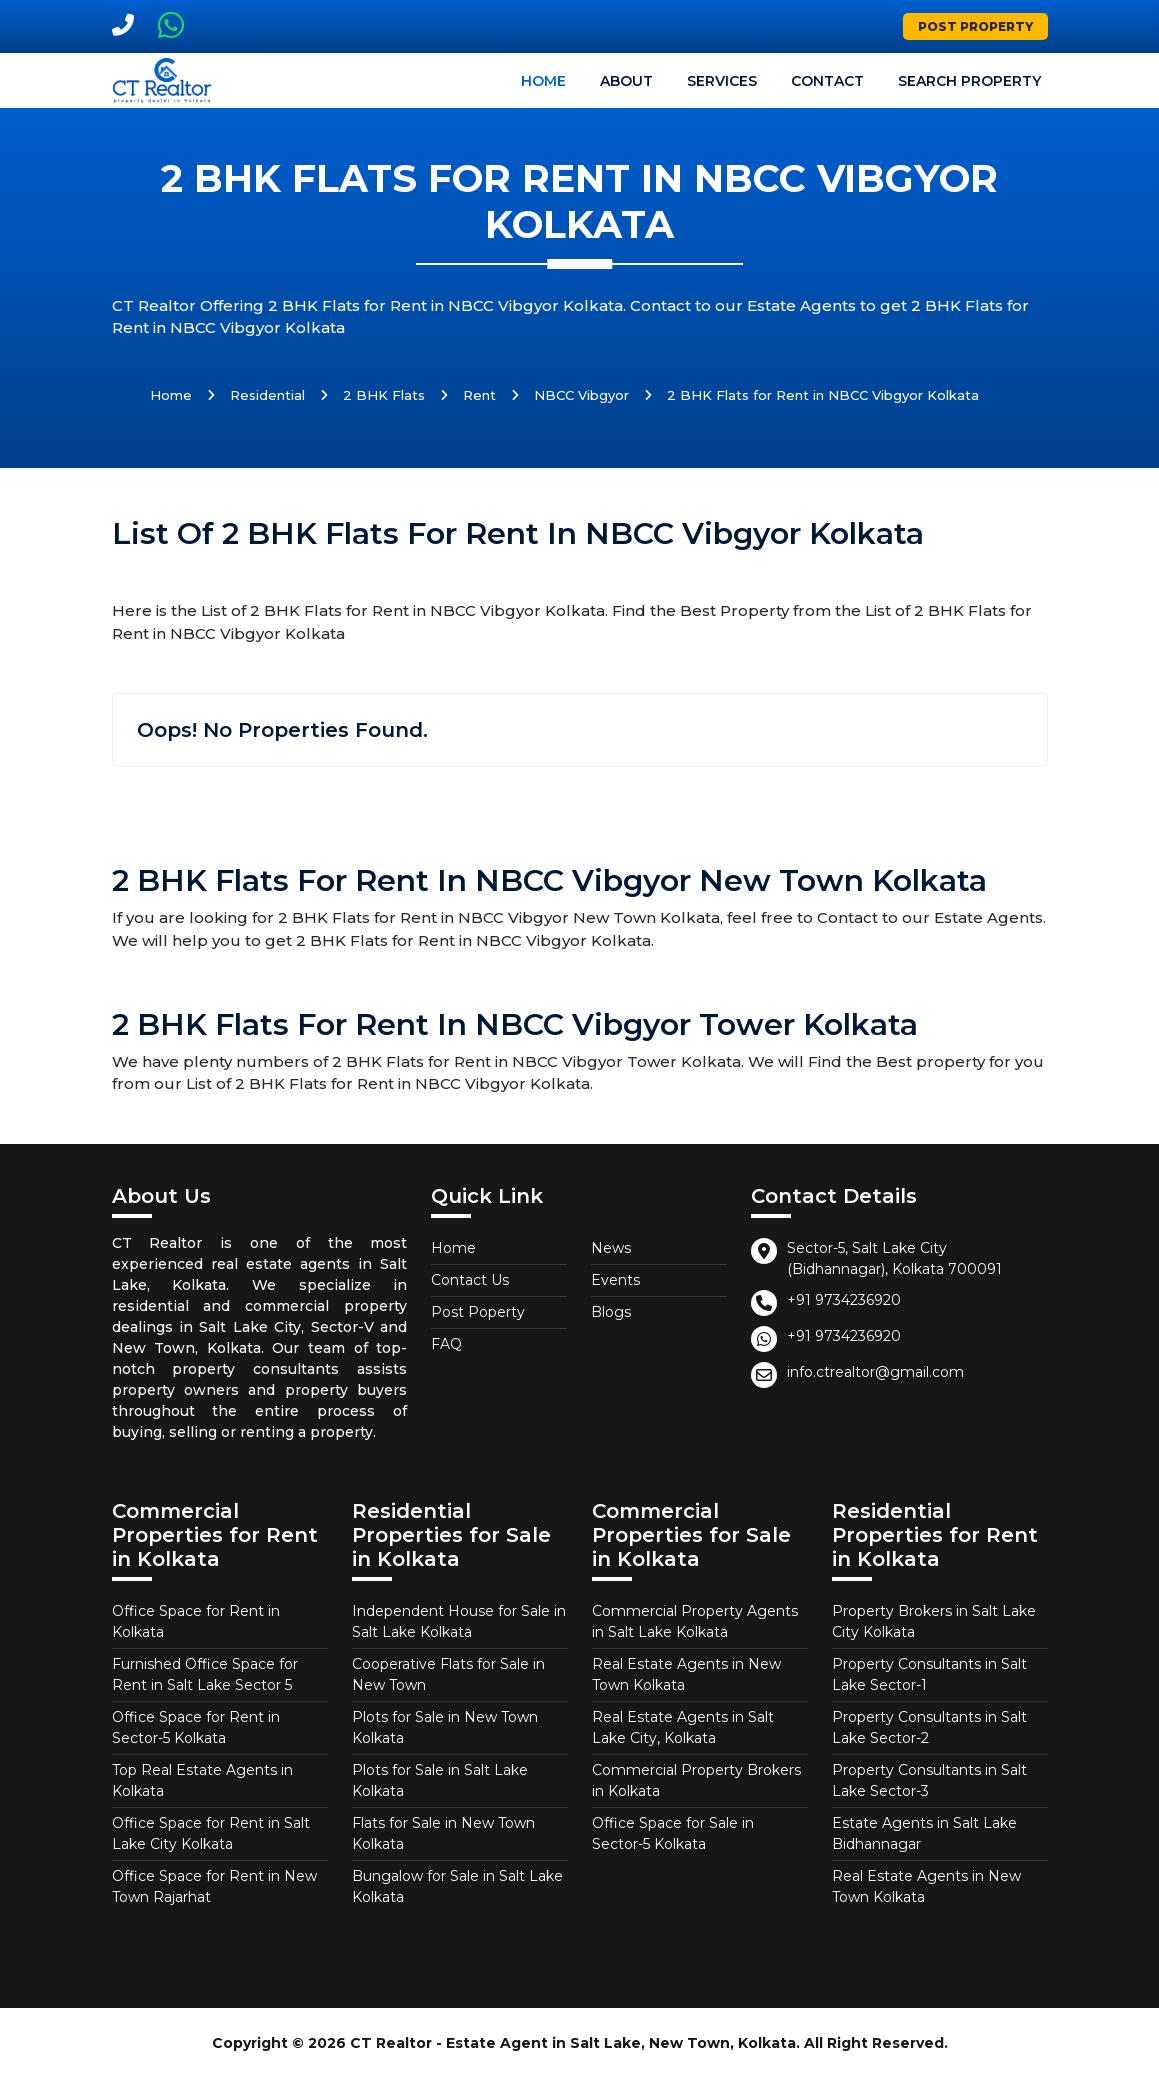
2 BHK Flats (384, 395)
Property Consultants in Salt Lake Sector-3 (929, 1780)
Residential (267, 395)
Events (615, 1280)
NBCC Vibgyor (581, 395)
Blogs (611, 1312)
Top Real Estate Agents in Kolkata (202, 1780)
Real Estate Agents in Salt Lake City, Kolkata (683, 1727)
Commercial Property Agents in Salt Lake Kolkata (695, 1621)
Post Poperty (478, 1312)
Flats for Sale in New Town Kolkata (443, 1833)
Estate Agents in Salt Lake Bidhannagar (924, 1833)
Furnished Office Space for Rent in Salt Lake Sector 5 (205, 1674)
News (611, 1248)
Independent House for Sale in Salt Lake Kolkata (459, 1621)
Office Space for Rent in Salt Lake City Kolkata (211, 1833)
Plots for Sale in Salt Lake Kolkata (440, 1780)
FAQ (446, 1344)
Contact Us (470, 1280)
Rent (479, 395)
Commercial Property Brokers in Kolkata (696, 1780)
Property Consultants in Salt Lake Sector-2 (929, 1727)
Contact (827, 81)
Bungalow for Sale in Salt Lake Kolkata (457, 1886)
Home (543, 81)
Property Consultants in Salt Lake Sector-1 (929, 1674)
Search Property (969, 81)
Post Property (975, 26)
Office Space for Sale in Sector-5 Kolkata (673, 1833)
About (626, 81)
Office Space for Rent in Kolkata (196, 1621)
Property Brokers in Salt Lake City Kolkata (934, 1621)
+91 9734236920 (844, 1300)
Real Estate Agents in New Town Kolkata (686, 1674)
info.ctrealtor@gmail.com (875, 1372)
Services (722, 81)
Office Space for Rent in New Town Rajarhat (214, 1886)
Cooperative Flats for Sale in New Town (448, 1674)
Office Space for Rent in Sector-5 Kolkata (196, 1727)
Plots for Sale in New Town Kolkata (445, 1727)
